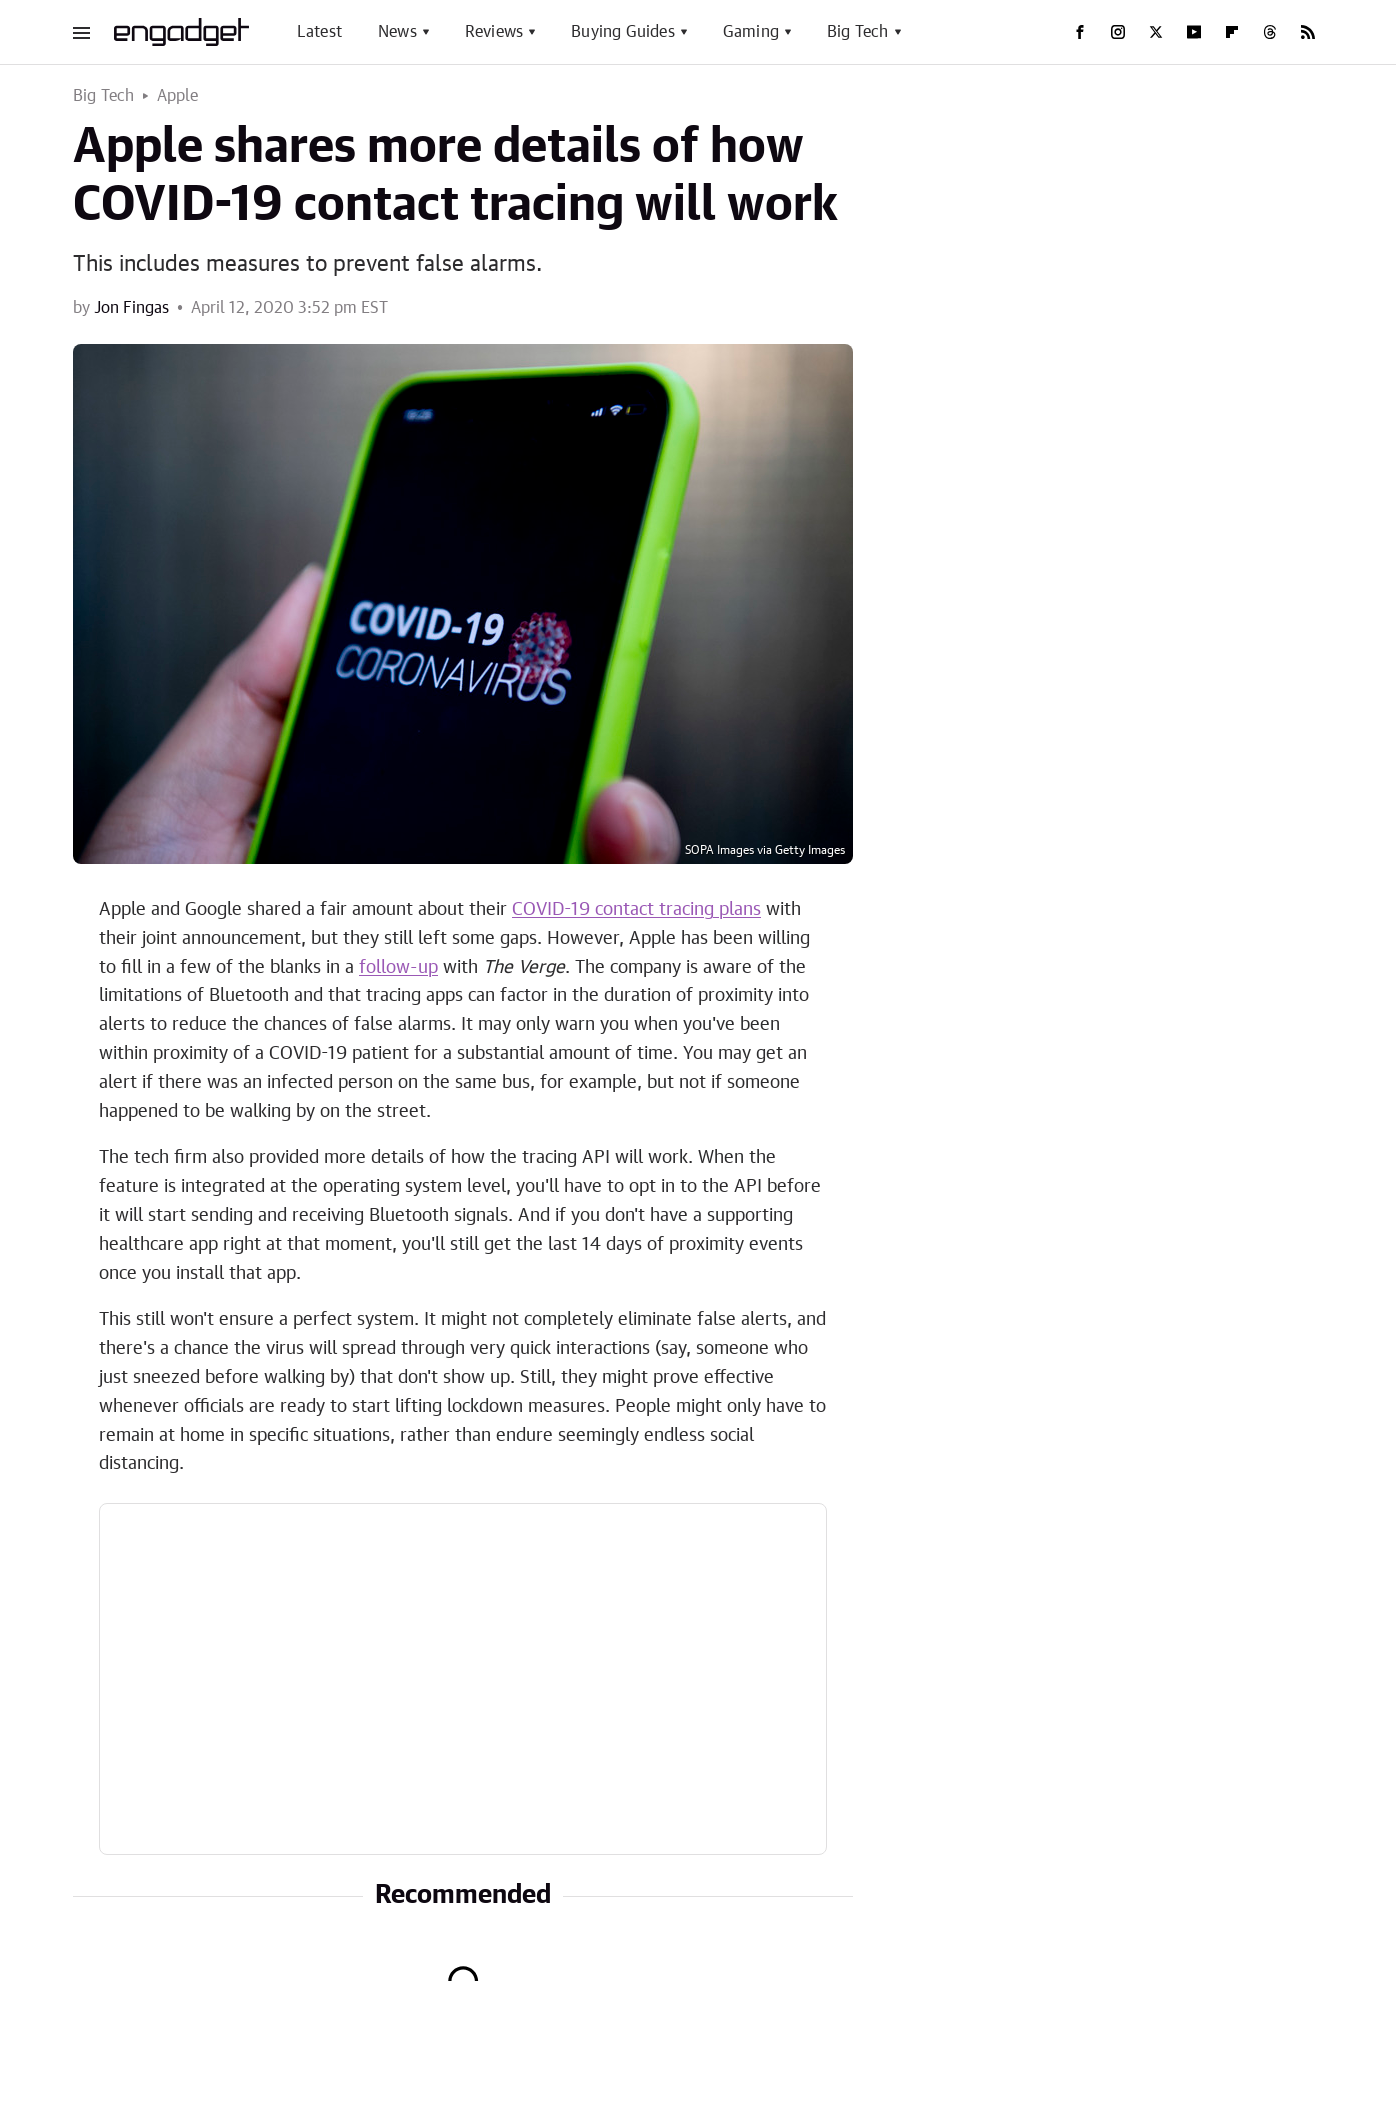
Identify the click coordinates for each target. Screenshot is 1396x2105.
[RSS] (1308, 32)
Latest (319, 32)
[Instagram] (1118, 32)
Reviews (494, 32)
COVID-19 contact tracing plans (636, 910)
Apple (178, 96)
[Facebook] (1080, 32)
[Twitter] (1156, 32)
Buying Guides (623, 32)
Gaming (751, 32)
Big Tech (858, 32)
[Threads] (1270, 32)
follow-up (398, 968)
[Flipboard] (1232, 32)
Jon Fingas (131, 308)
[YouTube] (1194, 32)
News (397, 32)
